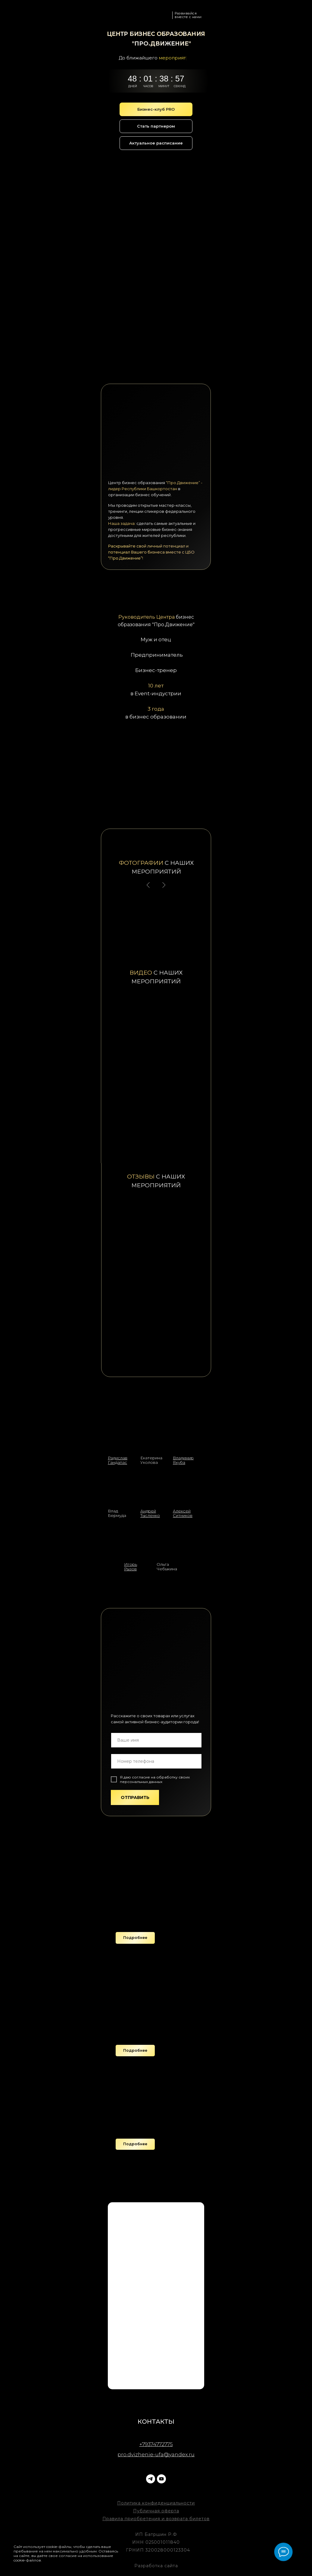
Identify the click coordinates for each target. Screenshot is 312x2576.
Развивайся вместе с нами (188, 15)
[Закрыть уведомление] (122, 2544)
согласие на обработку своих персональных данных (155, 1779)
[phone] (156, 1761)
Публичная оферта (156, 2511)
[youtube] (161, 2478)
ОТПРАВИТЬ (135, 1797)
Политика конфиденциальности (156, 2503)
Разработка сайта (156, 2565)
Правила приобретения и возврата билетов (156, 2518)
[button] (135, 1938)
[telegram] (150, 2478)
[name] (156, 1740)
